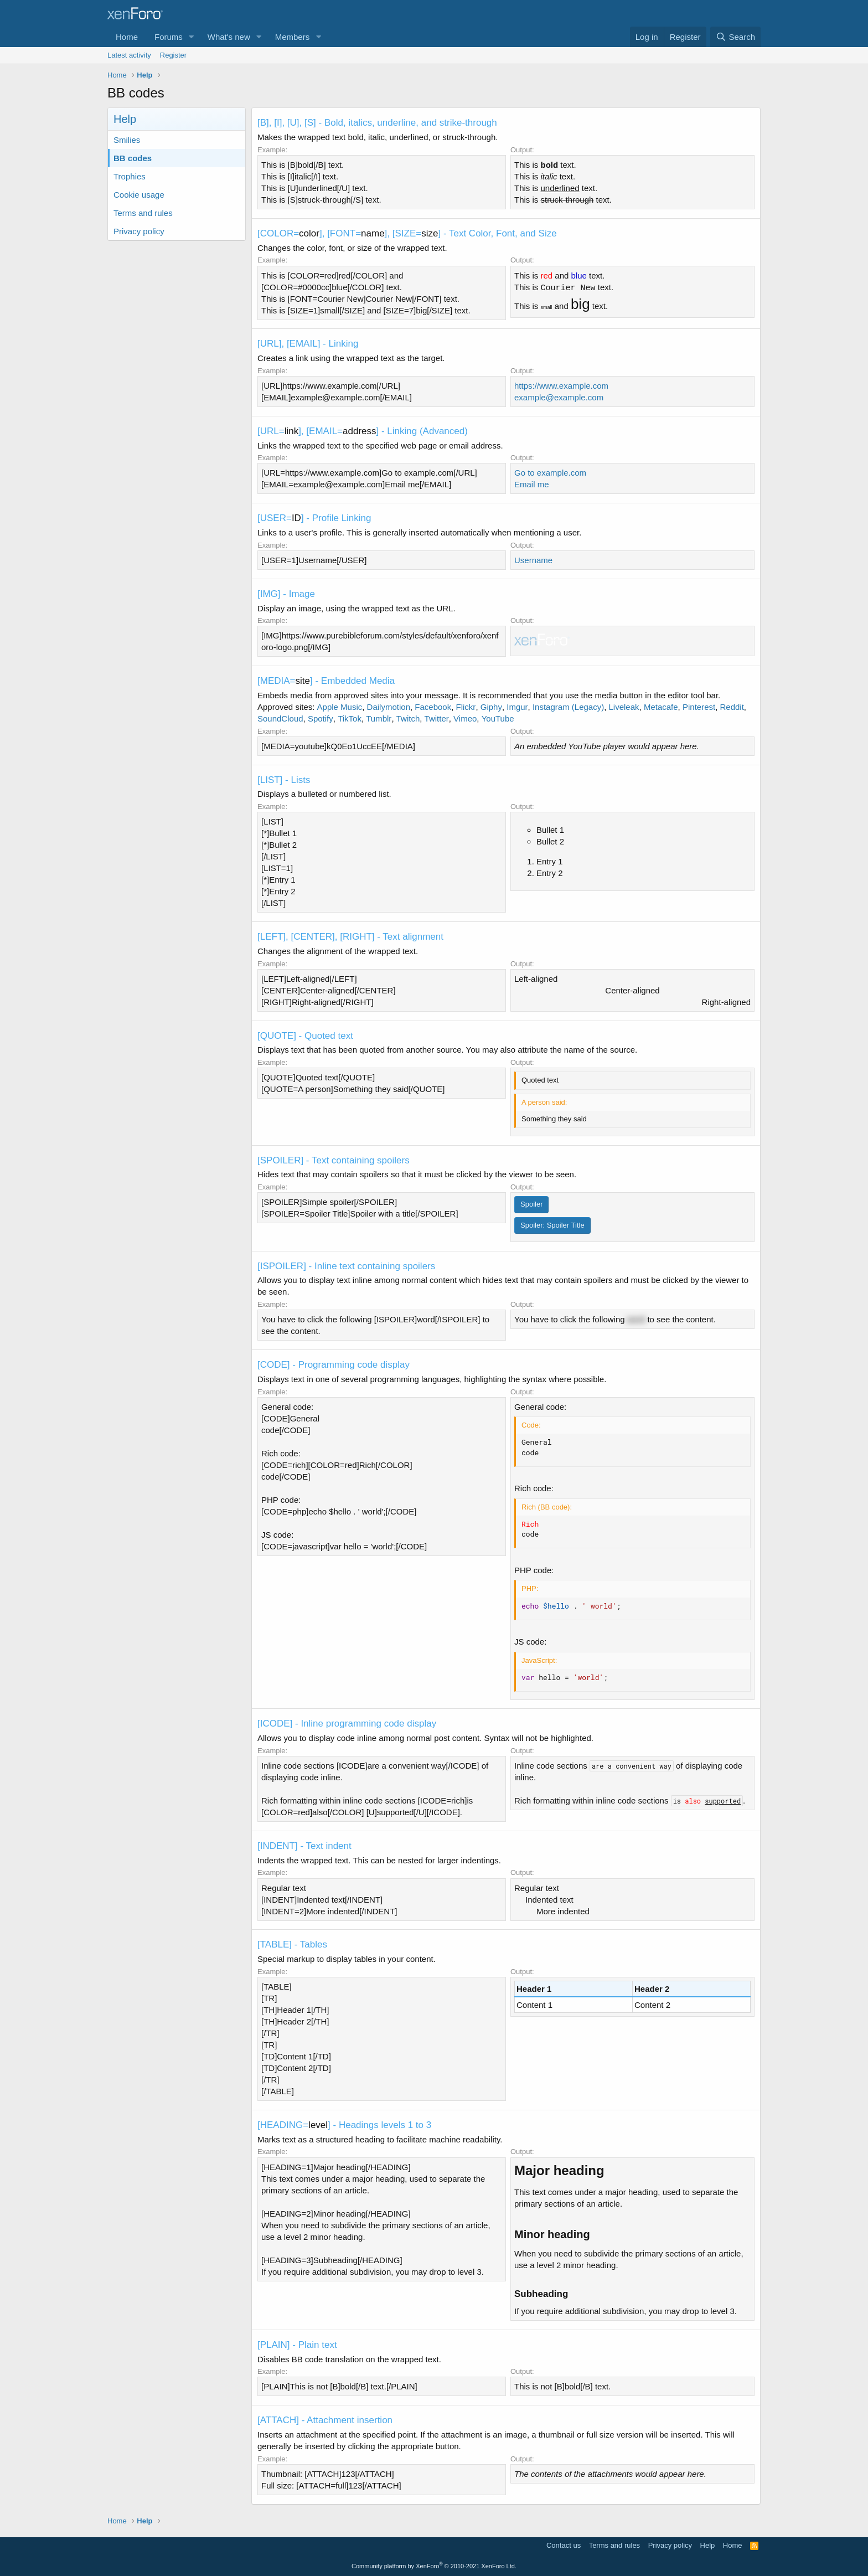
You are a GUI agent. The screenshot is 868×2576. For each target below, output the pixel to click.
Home (127, 37)
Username (533, 560)
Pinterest (699, 707)
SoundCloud (280, 718)
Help (707, 2545)
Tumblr (378, 718)
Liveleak (624, 707)
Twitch (408, 718)
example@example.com (558, 397)
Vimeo (465, 718)
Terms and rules (143, 213)
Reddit (732, 707)
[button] (191, 37)
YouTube (498, 718)
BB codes (132, 158)
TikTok (349, 718)
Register (173, 55)
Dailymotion (388, 707)
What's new (229, 37)
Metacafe (661, 707)
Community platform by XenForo (434, 2566)
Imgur (517, 707)
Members (292, 37)
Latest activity (129, 55)
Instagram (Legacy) (568, 707)
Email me (531, 484)
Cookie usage (138, 194)
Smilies (126, 140)
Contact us (563, 2545)
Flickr (466, 707)
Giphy (491, 707)
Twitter (437, 718)
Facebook (433, 707)
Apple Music (340, 707)
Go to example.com (550, 472)
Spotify (320, 718)
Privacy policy (138, 231)
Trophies (129, 176)
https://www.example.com (561, 385)
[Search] (735, 37)
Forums (168, 37)
